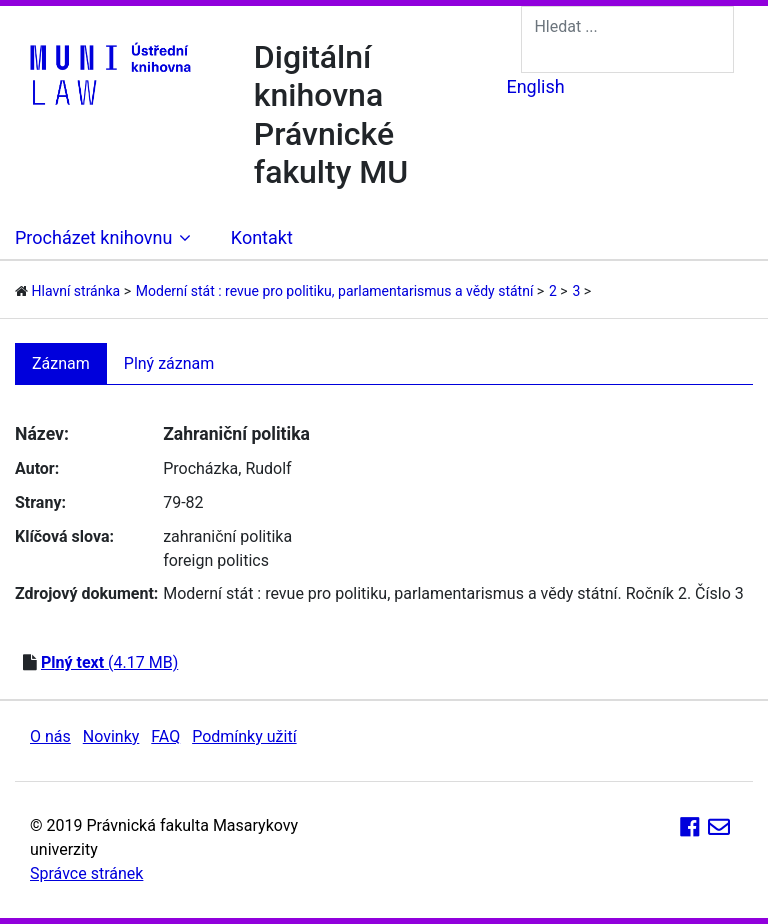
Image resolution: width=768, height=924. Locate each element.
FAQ (165, 736)
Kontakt (262, 237)
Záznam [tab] (61, 363)
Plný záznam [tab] (169, 363)
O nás (50, 736)
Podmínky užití (244, 736)
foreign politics (216, 560)
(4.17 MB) (109, 662)
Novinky (111, 736)
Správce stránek (86, 873)
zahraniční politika (227, 536)
